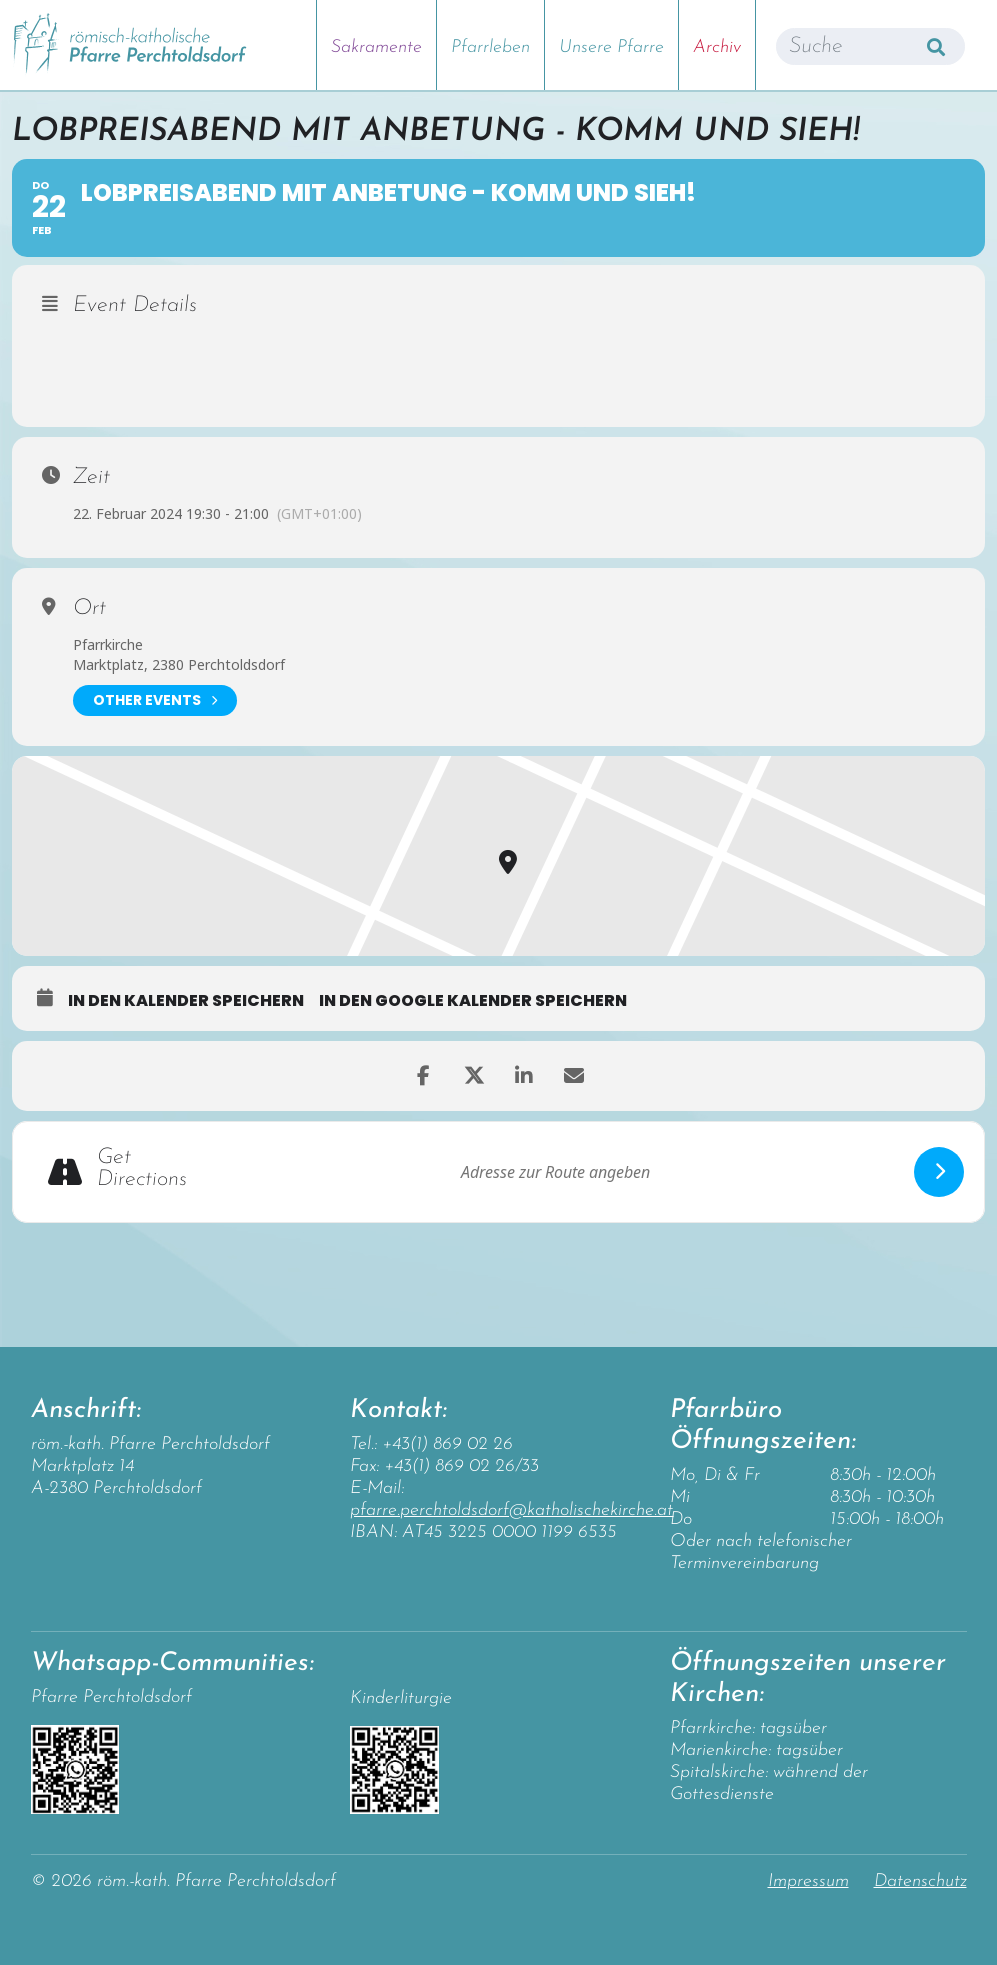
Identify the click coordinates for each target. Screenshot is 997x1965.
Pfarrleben (490, 47)
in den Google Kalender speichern (473, 1001)
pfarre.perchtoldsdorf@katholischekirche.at (511, 1510)
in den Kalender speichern (186, 1001)
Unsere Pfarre (611, 47)
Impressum (808, 1881)
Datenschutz (920, 1881)
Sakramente (376, 47)
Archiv (717, 47)
